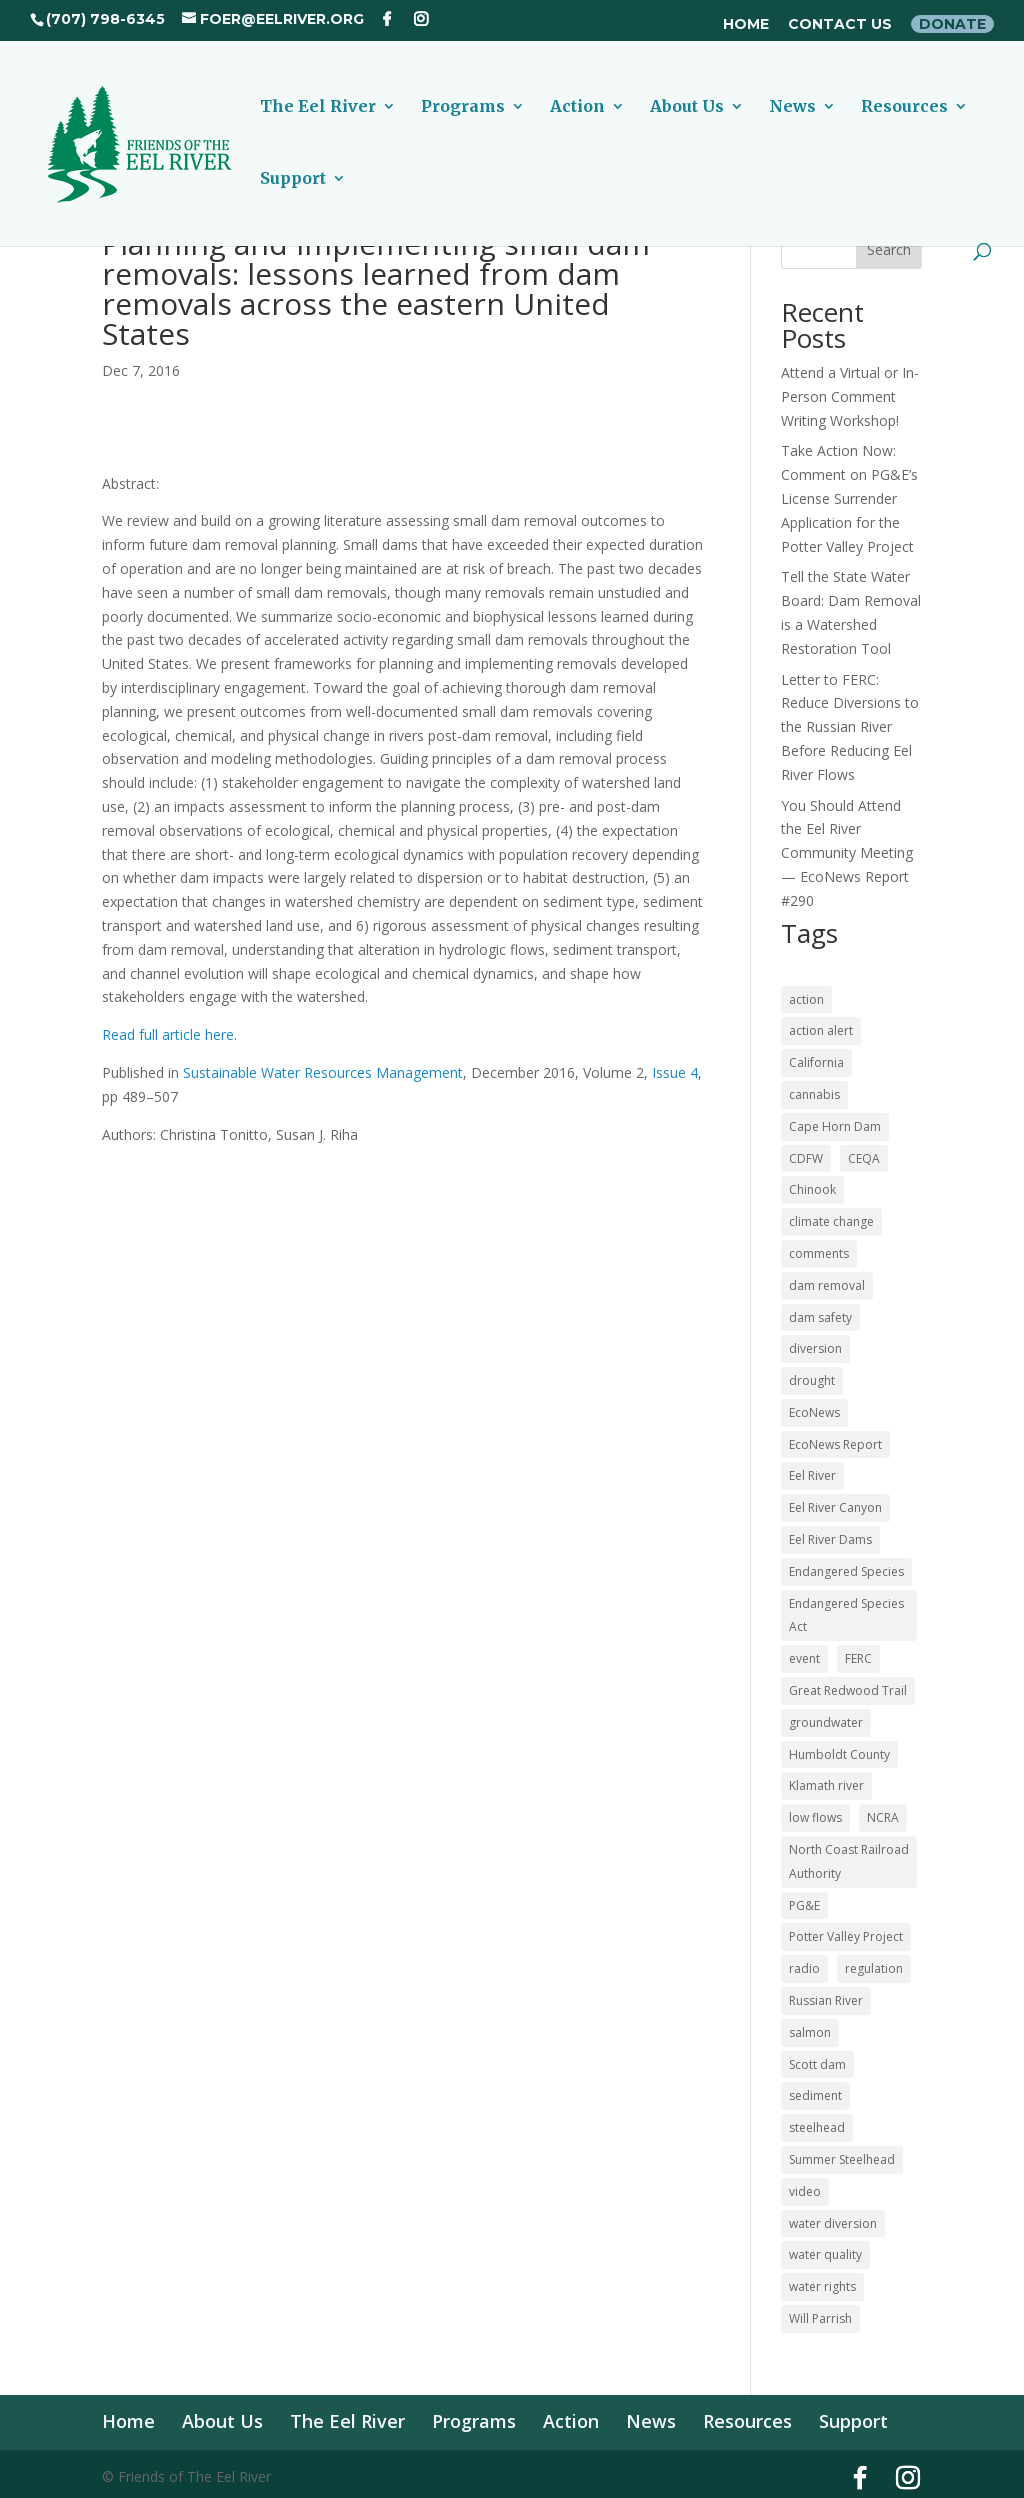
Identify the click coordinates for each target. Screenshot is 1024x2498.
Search (889, 249)
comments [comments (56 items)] (819, 1253)
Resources (904, 107)
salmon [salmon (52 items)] (810, 2032)
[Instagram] (421, 19)
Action (577, 107)
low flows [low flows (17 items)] (815, 1817)
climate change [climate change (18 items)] (831, 1221)
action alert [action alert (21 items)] (821, 1030)
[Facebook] (387, 19)
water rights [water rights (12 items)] (822, 2286)
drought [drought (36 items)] (812, 1380)
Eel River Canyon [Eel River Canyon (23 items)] (835, 1507)
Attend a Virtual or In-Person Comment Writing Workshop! (850, 396)
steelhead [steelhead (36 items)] (817, 2127)
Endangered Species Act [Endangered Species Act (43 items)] (846, 1615)
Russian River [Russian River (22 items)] (826, 2000)
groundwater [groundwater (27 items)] (826, 1722)
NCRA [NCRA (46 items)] (883, 1817)
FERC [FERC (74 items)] (858, 1658)
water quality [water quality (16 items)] (825, 2254)
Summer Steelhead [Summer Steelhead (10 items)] (842, 2159)
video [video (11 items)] (805, 2191)
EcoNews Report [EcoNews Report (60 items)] (835, 1444)
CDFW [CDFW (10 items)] (806, 1158)
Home (746, 25)
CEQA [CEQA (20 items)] (864, 1158)
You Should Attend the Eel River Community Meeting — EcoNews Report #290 (847, 853)
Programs (463, 107)
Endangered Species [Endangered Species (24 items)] (846, 1571)
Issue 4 (675, 1072)
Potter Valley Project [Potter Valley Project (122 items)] (846, 1936)
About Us (687, 107)
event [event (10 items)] (804, 1658)
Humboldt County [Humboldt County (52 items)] (839, 1754)
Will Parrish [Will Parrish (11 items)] (820, 2318)
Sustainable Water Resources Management (323, 1072)
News (792, 107)
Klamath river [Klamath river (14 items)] (826, 1785)
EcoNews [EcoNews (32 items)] (814, 1412)
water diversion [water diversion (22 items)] (833, 2223)
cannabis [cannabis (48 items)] (814, 1094)
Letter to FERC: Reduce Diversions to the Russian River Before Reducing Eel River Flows (850, 727)
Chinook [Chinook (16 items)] (812, 1189)
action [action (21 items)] (806, 999)
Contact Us (840, 25)
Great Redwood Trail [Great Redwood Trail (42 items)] (848, 1690)
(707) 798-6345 (105, 19)
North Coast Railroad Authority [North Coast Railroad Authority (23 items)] (849, 1861)
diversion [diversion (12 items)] (815, 1348)
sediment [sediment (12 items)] (815, 2095)
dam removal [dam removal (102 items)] (827, 1285)
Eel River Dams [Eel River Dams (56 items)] (830, 1539)
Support (293, 179)
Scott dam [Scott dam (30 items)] (817, 2064)
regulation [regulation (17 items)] (874, 1968)
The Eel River (318, 107)
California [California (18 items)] (816, 1062)
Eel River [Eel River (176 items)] (812, 1475)
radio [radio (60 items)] (804, 1968)
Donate (952, 24)
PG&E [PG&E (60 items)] (804, 1905)
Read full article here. (169, 1034)
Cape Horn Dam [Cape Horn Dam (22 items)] (835, 1126)
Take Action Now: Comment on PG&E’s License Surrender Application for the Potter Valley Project (849, 498)
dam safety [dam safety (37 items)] (820, 1317)
